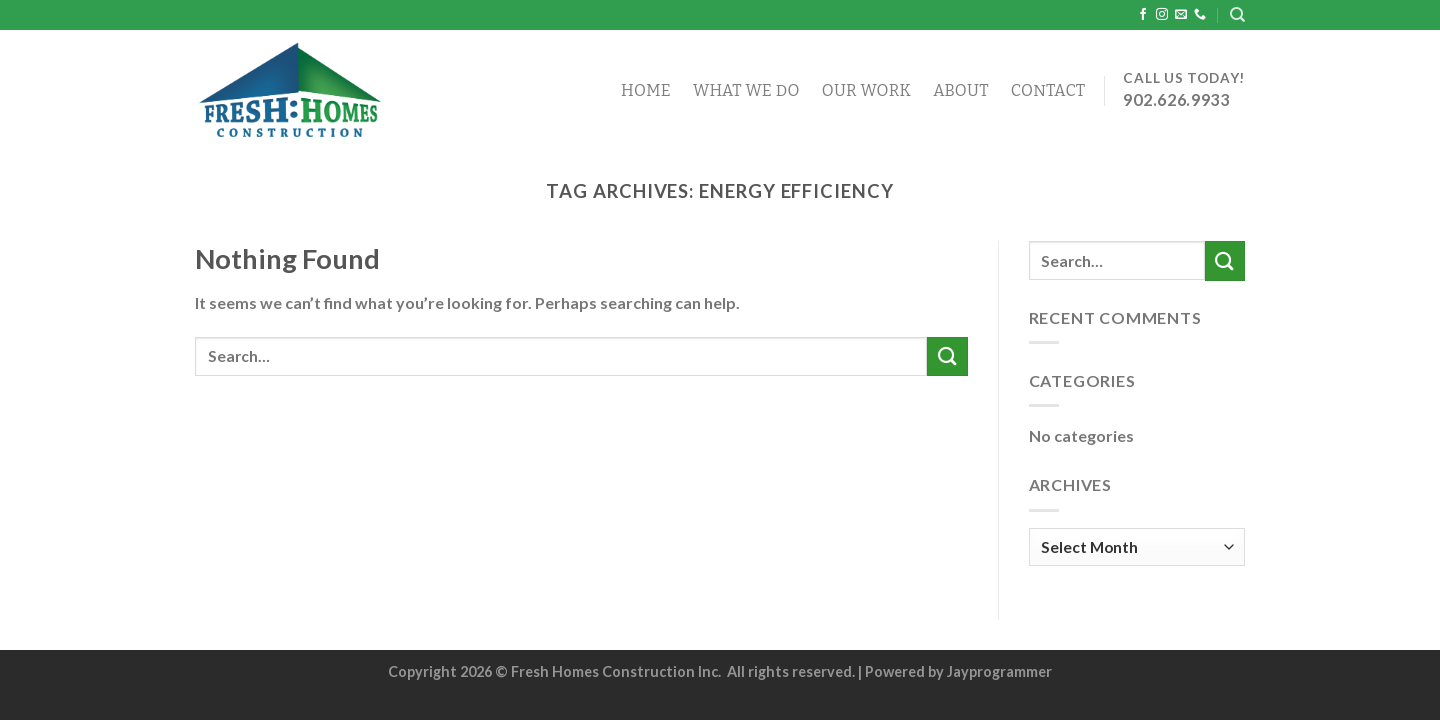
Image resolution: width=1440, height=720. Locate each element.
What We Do (746, 90)
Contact (1048, 90)
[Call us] (1200, 15)
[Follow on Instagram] (1162, 15)
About (961, 90)
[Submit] (947, 356)
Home (646, 90)
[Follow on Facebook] (1143, 15)
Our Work (867, 90)
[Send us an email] (1181, 15)
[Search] (1237, 15)
